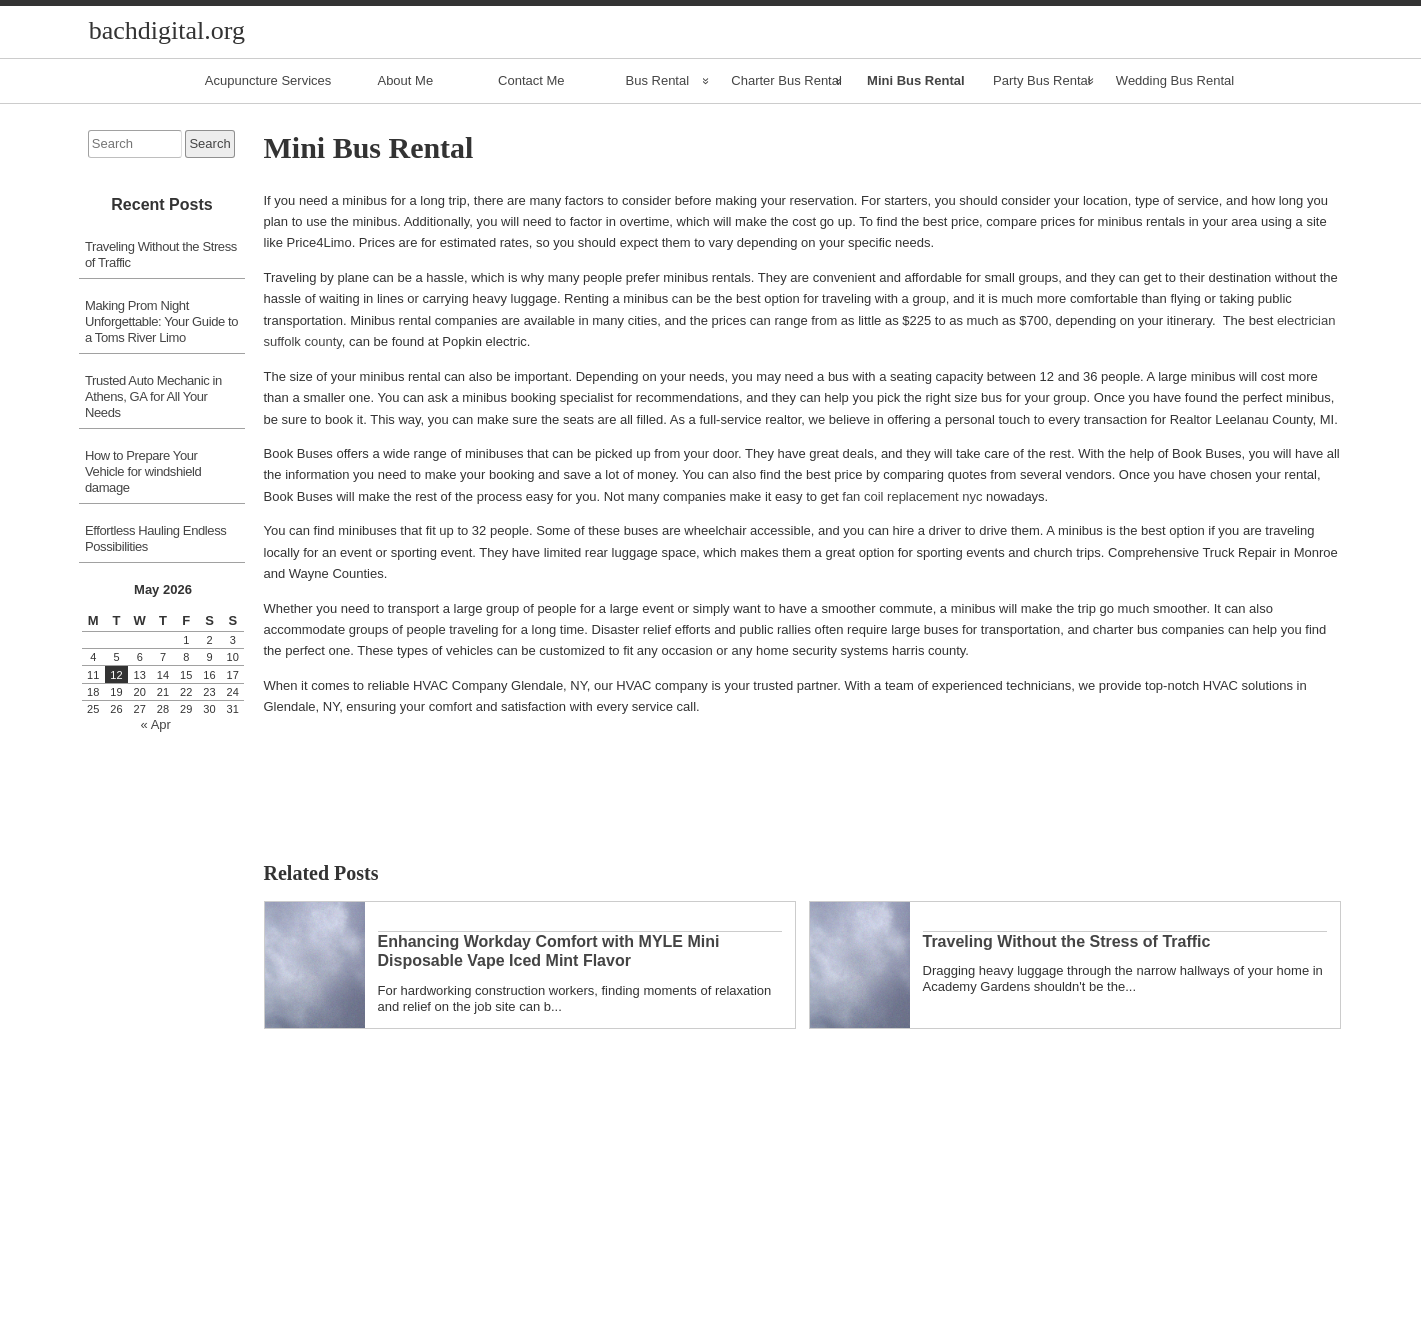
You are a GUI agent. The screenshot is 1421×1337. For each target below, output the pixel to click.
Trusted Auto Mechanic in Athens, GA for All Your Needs (153, 396)
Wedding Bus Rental (1175, 80)
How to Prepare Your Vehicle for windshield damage (143, 471)
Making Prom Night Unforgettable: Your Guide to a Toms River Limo (161, 321)
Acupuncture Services (268, 80)
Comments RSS (749, 1327)
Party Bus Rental (1042, 80)
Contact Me (531, 80)
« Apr (156, 724)
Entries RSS (655, 1327)
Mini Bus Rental (916, 80)
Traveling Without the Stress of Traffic (161, 254)
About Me (405, 80)
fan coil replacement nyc (912, 496)
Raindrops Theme (837, 1327)
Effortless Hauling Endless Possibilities (155, 538)
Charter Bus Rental (786, 80)
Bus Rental (658, 80)
